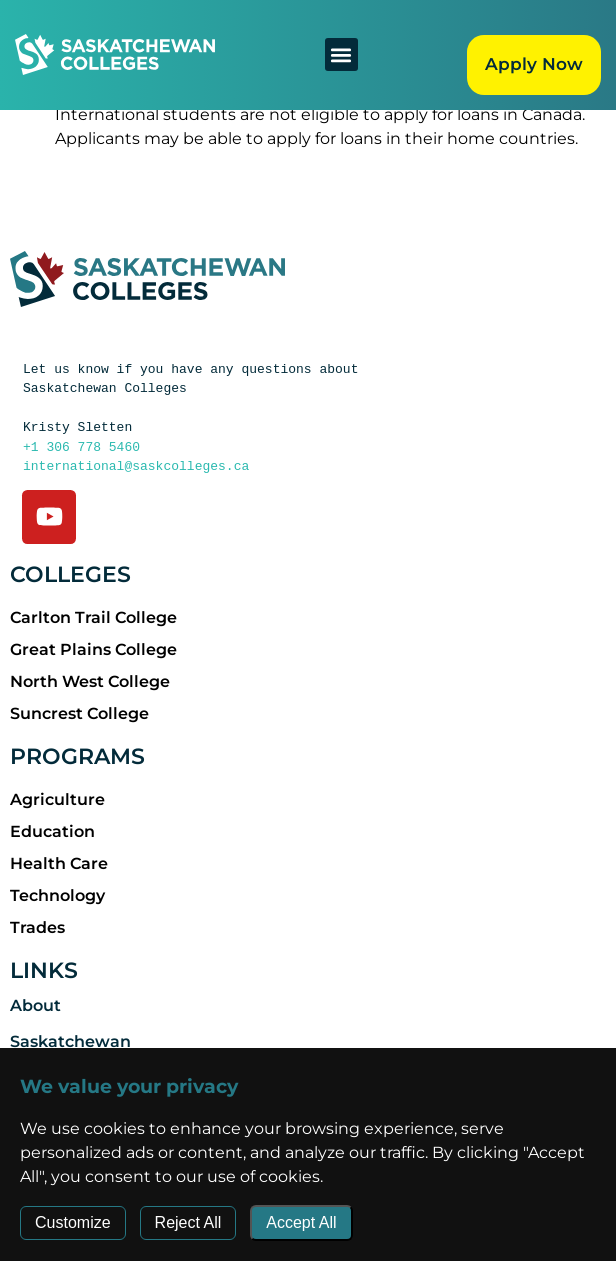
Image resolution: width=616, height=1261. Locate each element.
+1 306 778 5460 (81, 447)
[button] (341, 54)
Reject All (188, 1222)
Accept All (301, 1222)
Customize (73, 1222)
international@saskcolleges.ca (136, 466)
